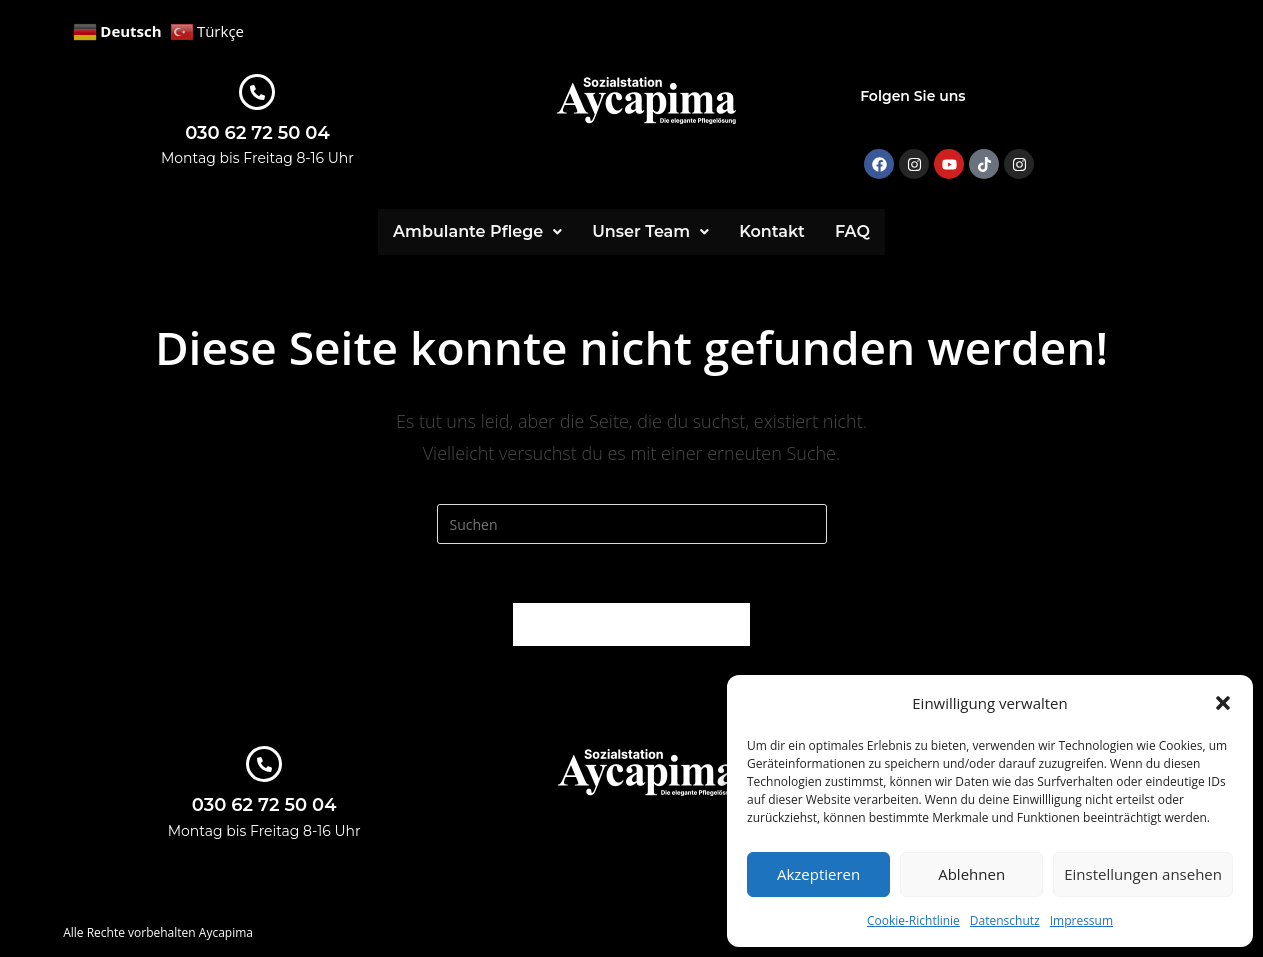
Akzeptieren (818, 874)
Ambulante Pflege (477, 231)
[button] (1223, 703)
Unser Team (650, 231)
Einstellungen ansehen (1143, 874)
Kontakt (772, 231)
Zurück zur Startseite (631, 625)
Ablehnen (971, 874)
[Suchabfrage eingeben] (632, 524)
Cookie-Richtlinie (913, 920)
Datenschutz (1005, 920)
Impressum (1081, 920)
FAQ (852, 231)
